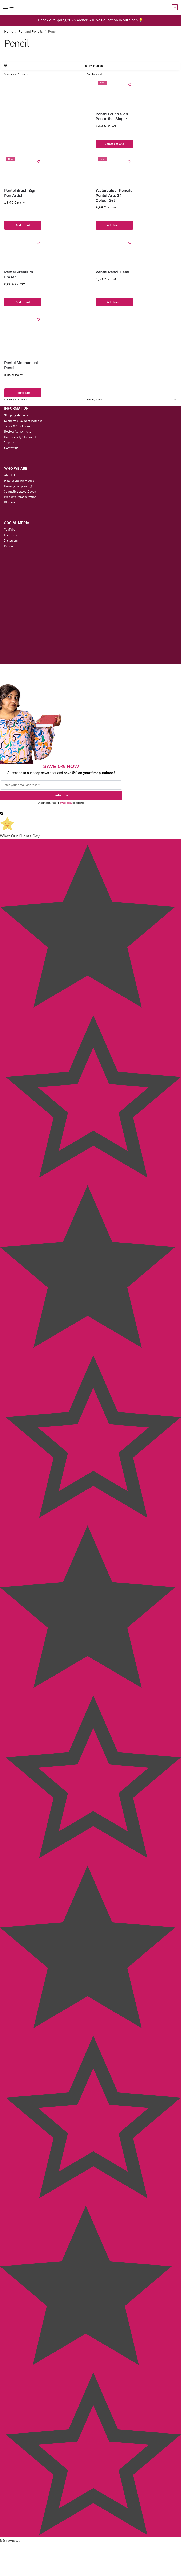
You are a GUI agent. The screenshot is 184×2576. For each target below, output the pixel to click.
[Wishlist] (130, 85)
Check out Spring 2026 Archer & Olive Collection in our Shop (88, 20)
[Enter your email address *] (61, 785)
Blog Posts (11, 502)
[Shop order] (132, 74)
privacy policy (66, 803)
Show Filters (53, 66)
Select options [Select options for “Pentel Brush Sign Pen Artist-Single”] (114, 144)
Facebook (10, 535)
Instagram (11, 540)
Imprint (9, 442)
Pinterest (10, 546)
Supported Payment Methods (23, 421)
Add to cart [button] (23, 225)
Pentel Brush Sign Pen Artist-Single (112, 116)
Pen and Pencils (31, 31)
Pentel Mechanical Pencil (21, 365)
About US (10, 475)
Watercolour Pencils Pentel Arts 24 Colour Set (114, 195)
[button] (174, 7)
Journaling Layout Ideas (20, 491)
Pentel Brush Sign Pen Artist (20, 193)
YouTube (9, 529)
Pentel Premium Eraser (18, 274)
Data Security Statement (20, 437)
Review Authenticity (17, 431)
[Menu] (9, 7)
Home (8, 31)
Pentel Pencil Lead (112, 272)
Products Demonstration (20, 497)
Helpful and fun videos (19, 480)
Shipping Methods (16, 415)
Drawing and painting (18, 486)
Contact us (11, 448)
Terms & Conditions (17, 426)
